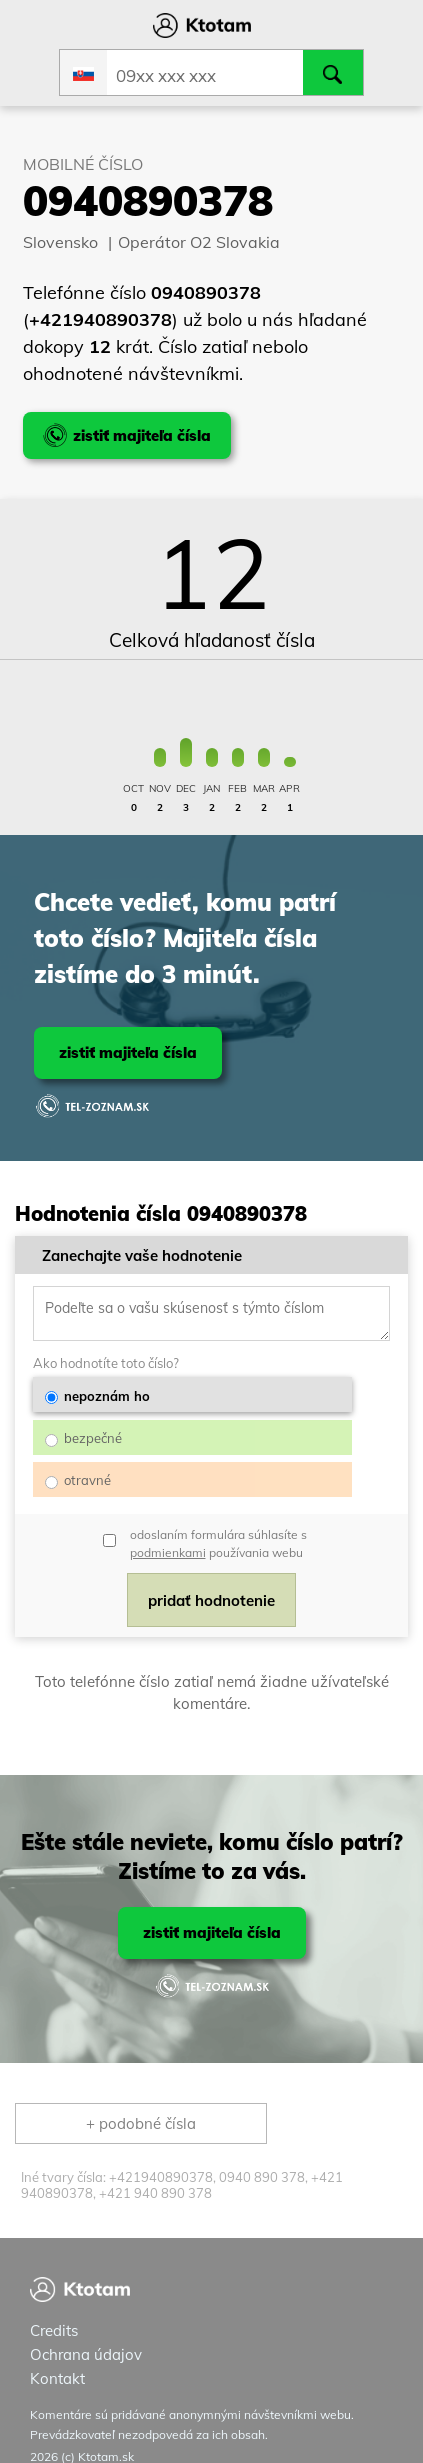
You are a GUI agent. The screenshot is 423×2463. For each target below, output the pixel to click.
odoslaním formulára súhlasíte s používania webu (218, 1520)
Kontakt (57, 2352)
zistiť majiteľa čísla (128, 1052)
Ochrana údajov (86, 2328)
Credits (54, 2304)
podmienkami (168, 1529)
